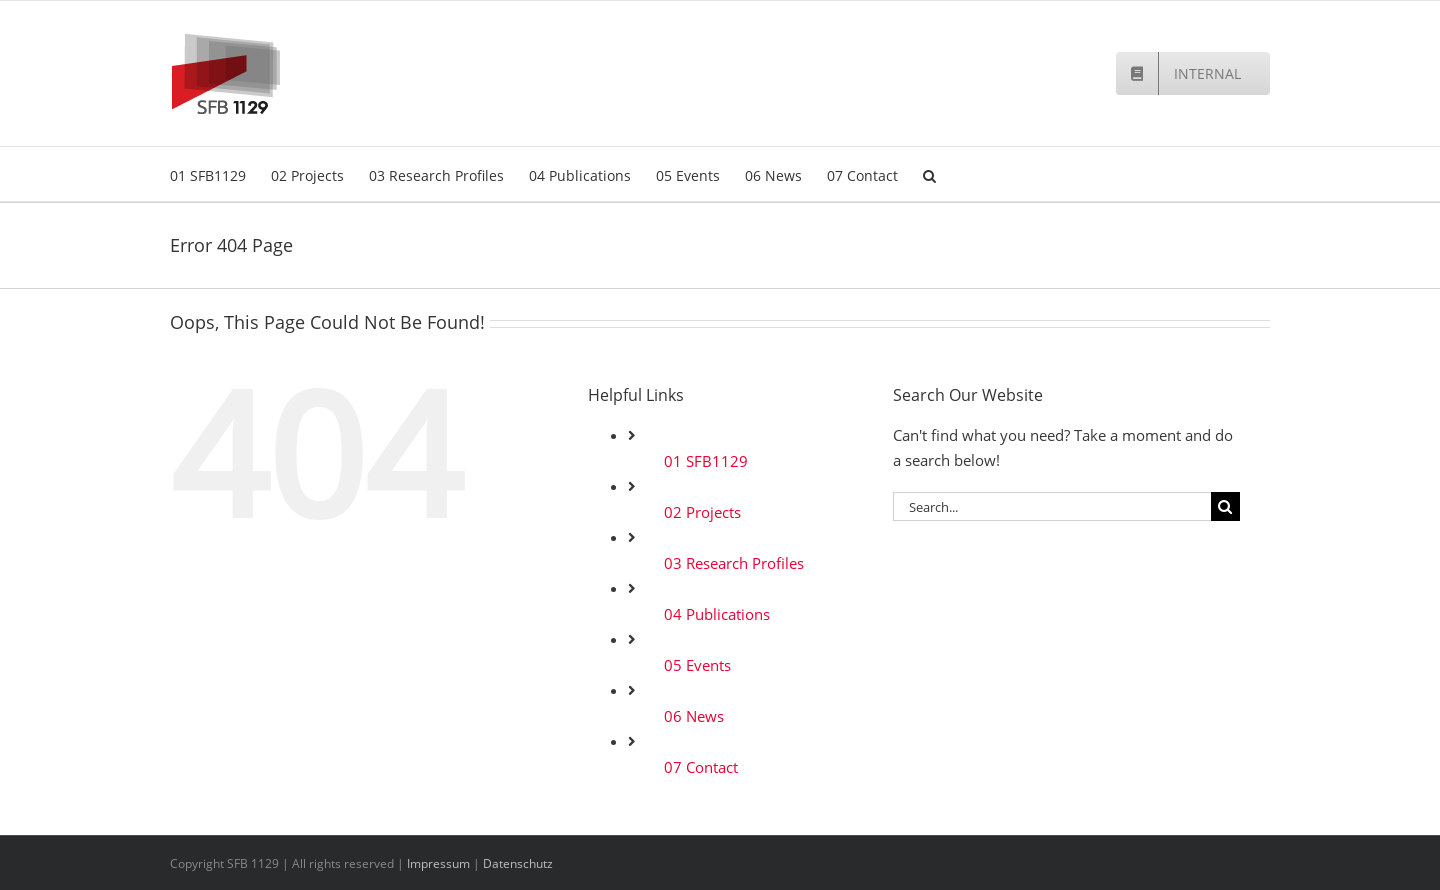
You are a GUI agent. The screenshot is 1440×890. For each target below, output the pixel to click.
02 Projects (702, 512)
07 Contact (701, 767)
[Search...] (1052, 506)
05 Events (697, 665)
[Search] (1225, 506)
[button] (929, 174)
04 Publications (717, 614)
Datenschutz (518, 863)
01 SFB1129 (706, 461)
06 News (694, 716)
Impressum (438, 863)
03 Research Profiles (734, 563)
